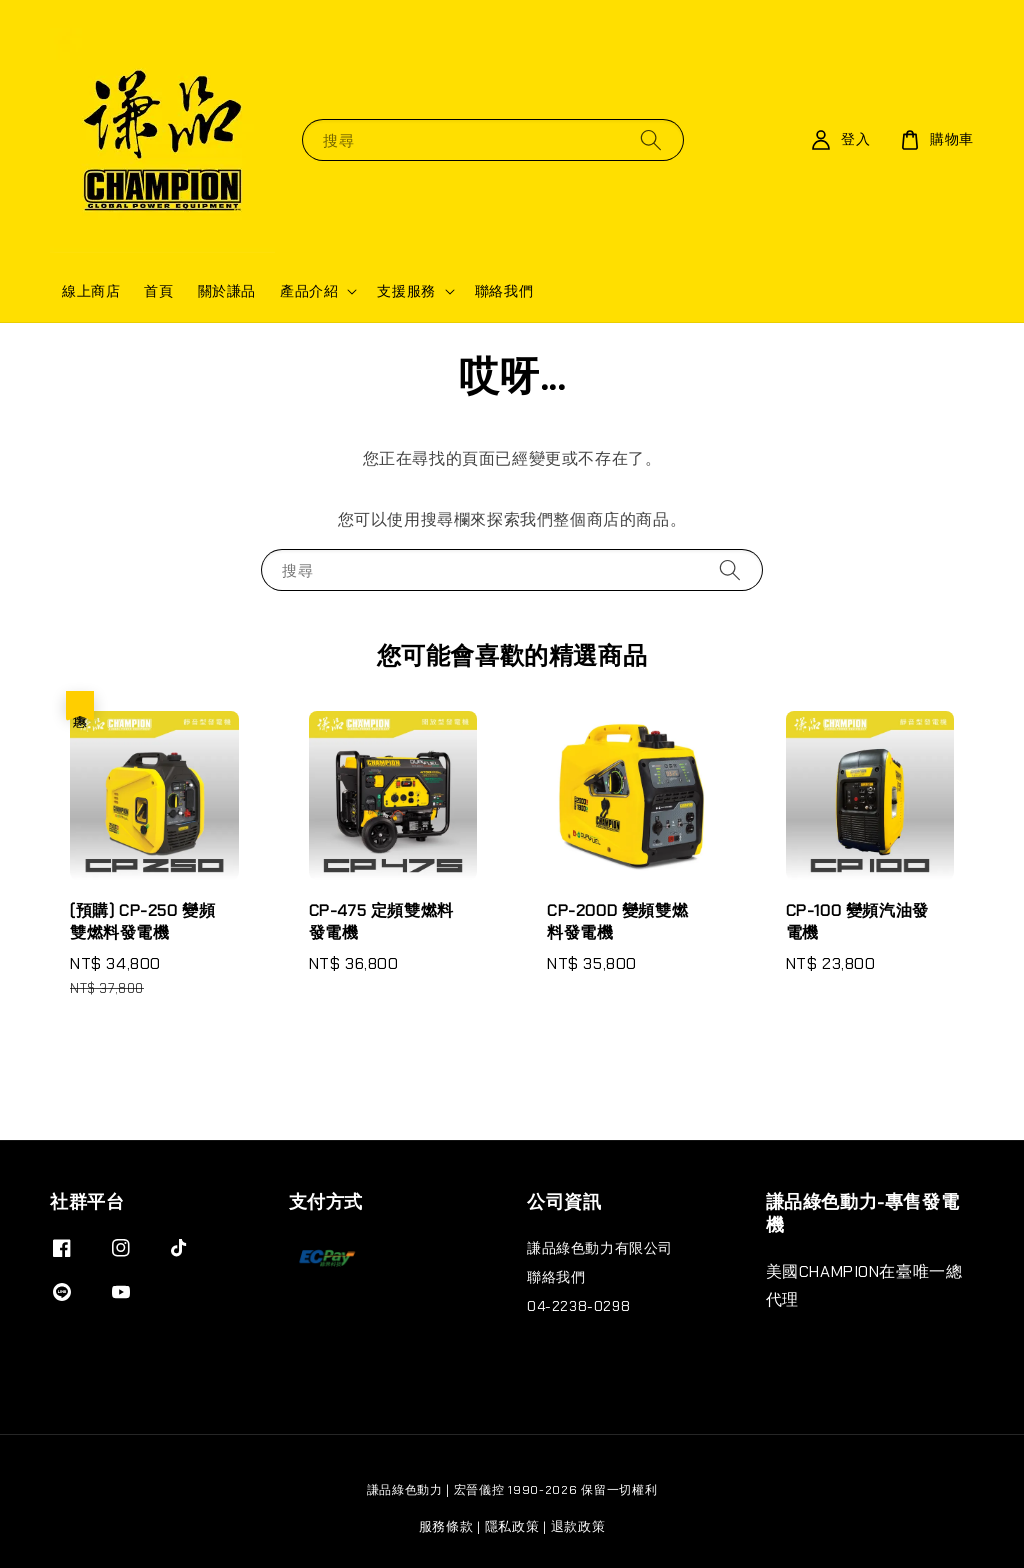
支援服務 (406, 291)
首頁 (158, 291)
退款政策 (578, 1526)
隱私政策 (512, 1526)
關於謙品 (227, 291)
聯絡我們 (504, 291)
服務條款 (446, 1526)
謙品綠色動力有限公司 (600, 1248)
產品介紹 (309, 291)
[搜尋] (651, 139)
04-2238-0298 (578, 1306)
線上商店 (91, 291)
